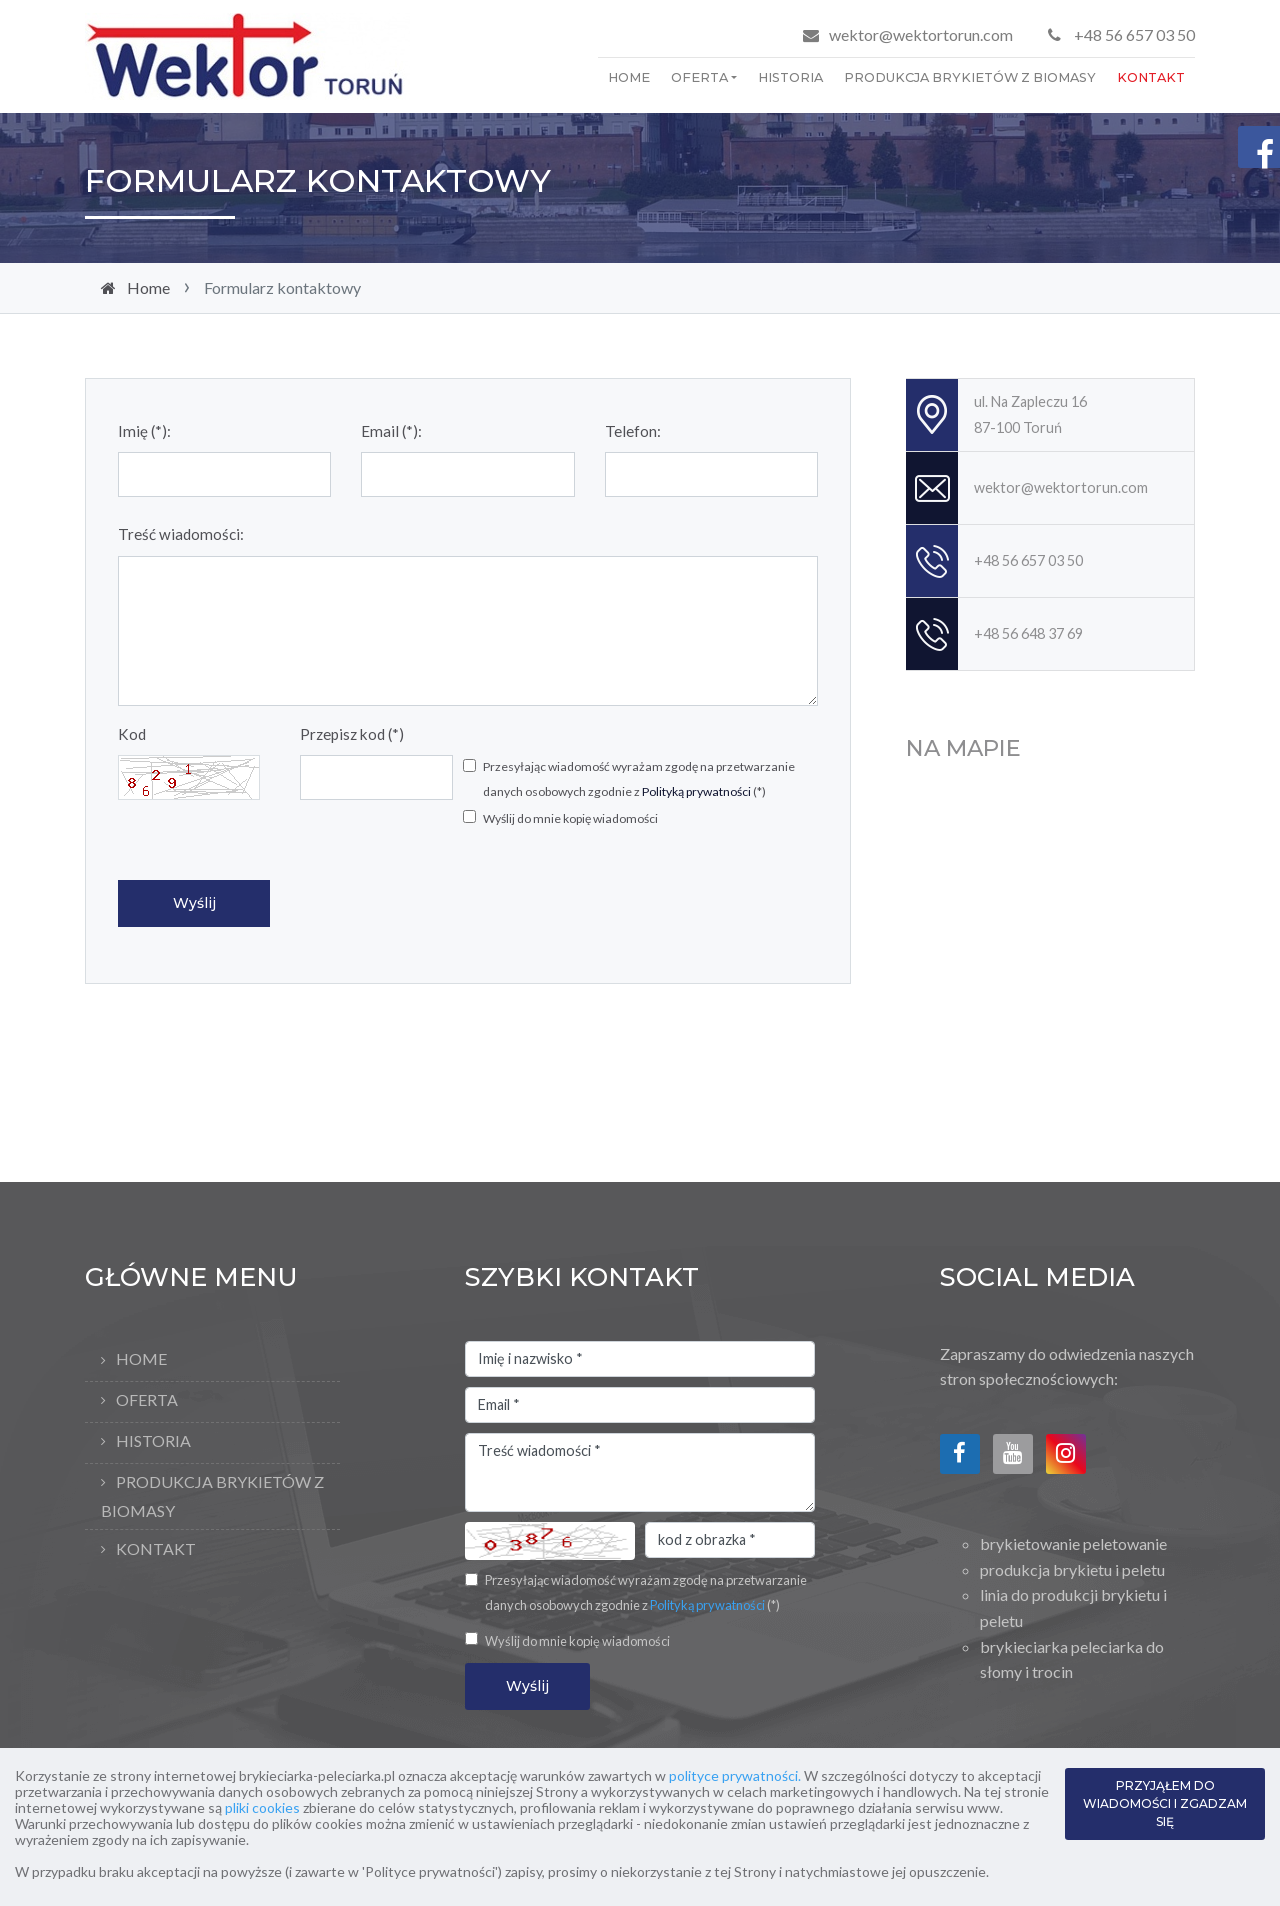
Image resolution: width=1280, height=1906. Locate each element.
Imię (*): (144, 431)
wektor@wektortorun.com (921, 34)
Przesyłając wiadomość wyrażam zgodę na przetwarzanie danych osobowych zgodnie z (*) (639, 779)
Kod (132, 734)
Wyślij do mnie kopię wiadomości (570, 818)
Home (629, 77)
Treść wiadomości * (640, 1473)
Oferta (699, 77)
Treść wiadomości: (181, 534)
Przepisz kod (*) (352, 734)
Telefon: (633, 431)
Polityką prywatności (696, 791)
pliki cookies (262, 1807)
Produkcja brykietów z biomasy (970, 77)
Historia (790, 77)
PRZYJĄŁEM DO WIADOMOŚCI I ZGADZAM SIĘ (1165, 1803)
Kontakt (1151, 77)
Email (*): (391, 431)
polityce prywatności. (735, 1775)
